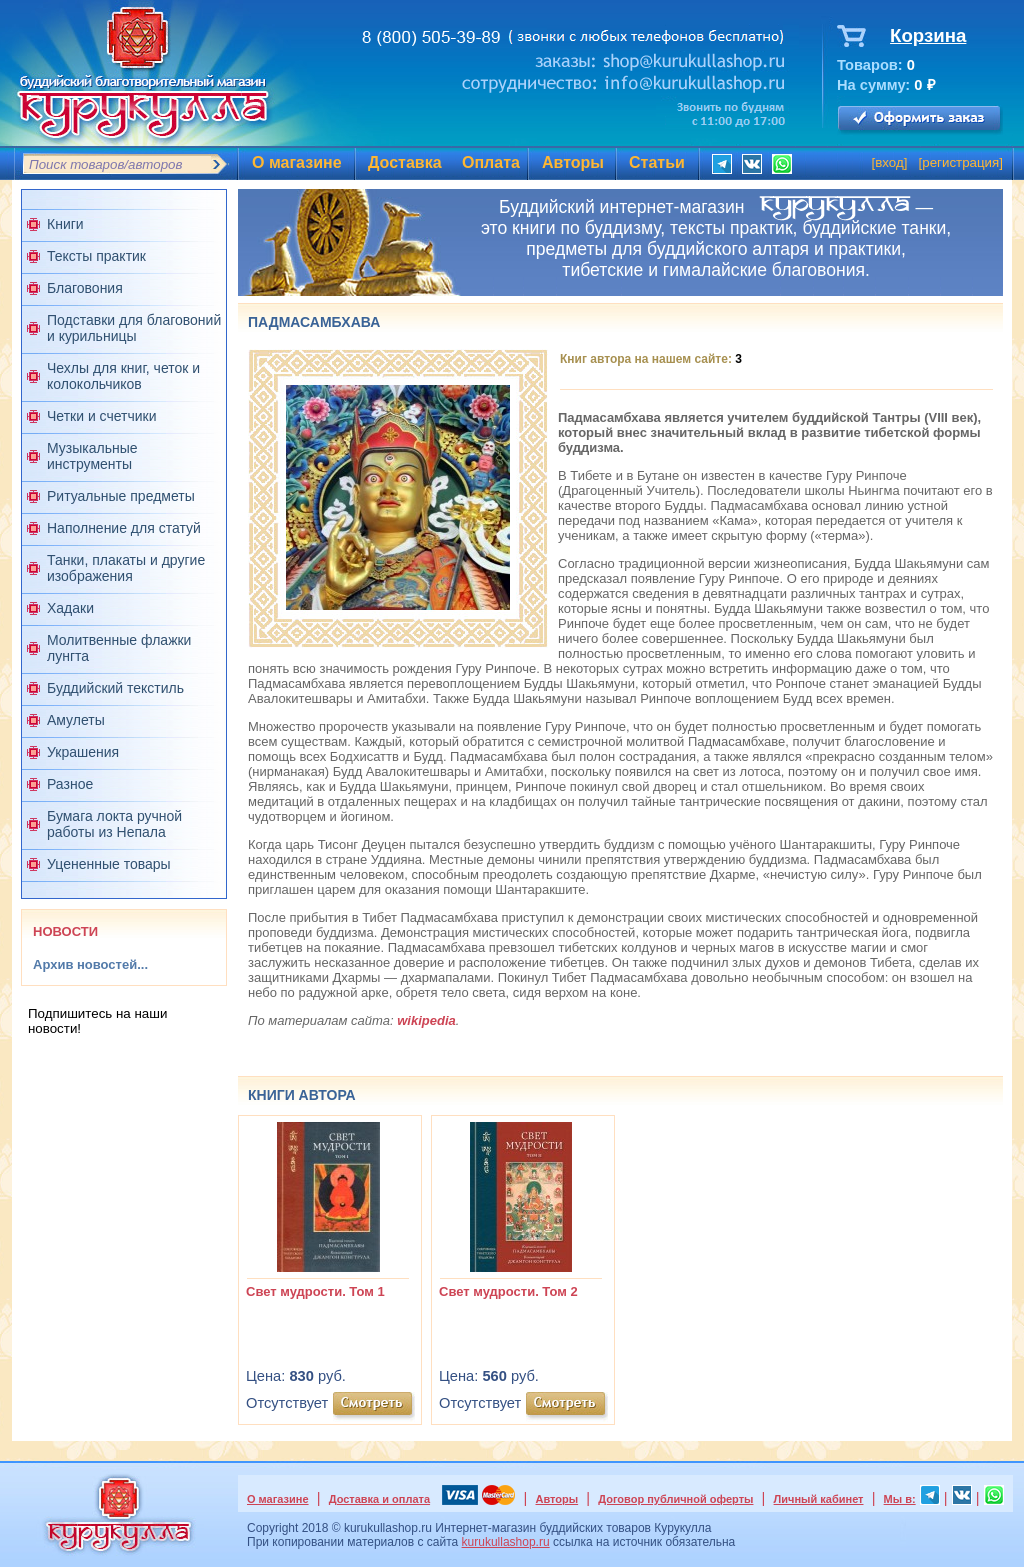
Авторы (573, 162)
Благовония (85, 288)
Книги (65, 224)
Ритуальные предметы (121, 496)
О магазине (297, 162)
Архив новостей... (90, 964)
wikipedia (426, 1020)
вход (889, 162)
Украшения (83, 752)
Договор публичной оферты (675, 1499)
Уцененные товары (109, 864)
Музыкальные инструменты (92, 456)
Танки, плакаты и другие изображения (126, 568)
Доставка (405, 162)
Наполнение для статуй (124, 528)
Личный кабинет (819, 1499)
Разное (70, 784)
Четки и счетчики (102, 416)
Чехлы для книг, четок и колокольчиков (123, 376)
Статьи (657, 162)
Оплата (491, 162)
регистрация (960, 162)
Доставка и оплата (379, 1499)
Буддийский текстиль (115, 688)
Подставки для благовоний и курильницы (134, 328)
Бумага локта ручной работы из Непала (114, 824)
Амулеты (76, 720)
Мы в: (900, 1499)
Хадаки (70, 608)
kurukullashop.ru (506, 1542)
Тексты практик (96, 256)
